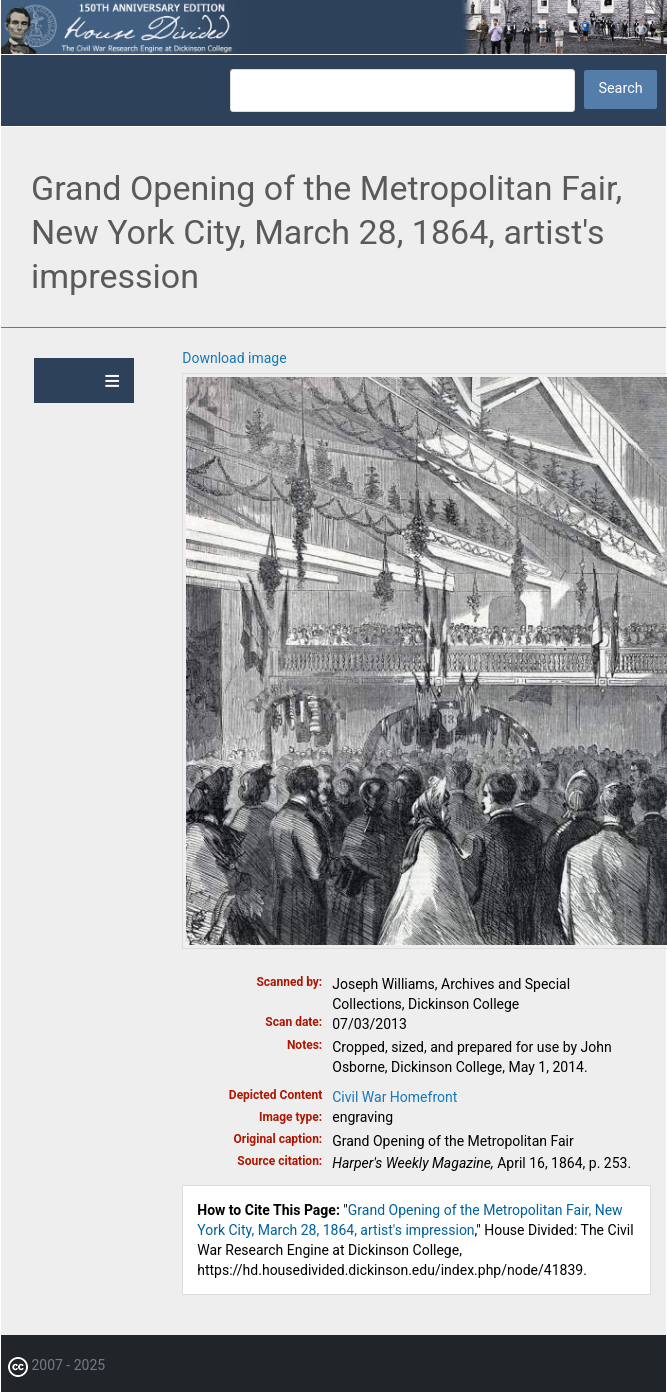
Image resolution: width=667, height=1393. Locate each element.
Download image (234, 358)
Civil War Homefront (394, 1097)
